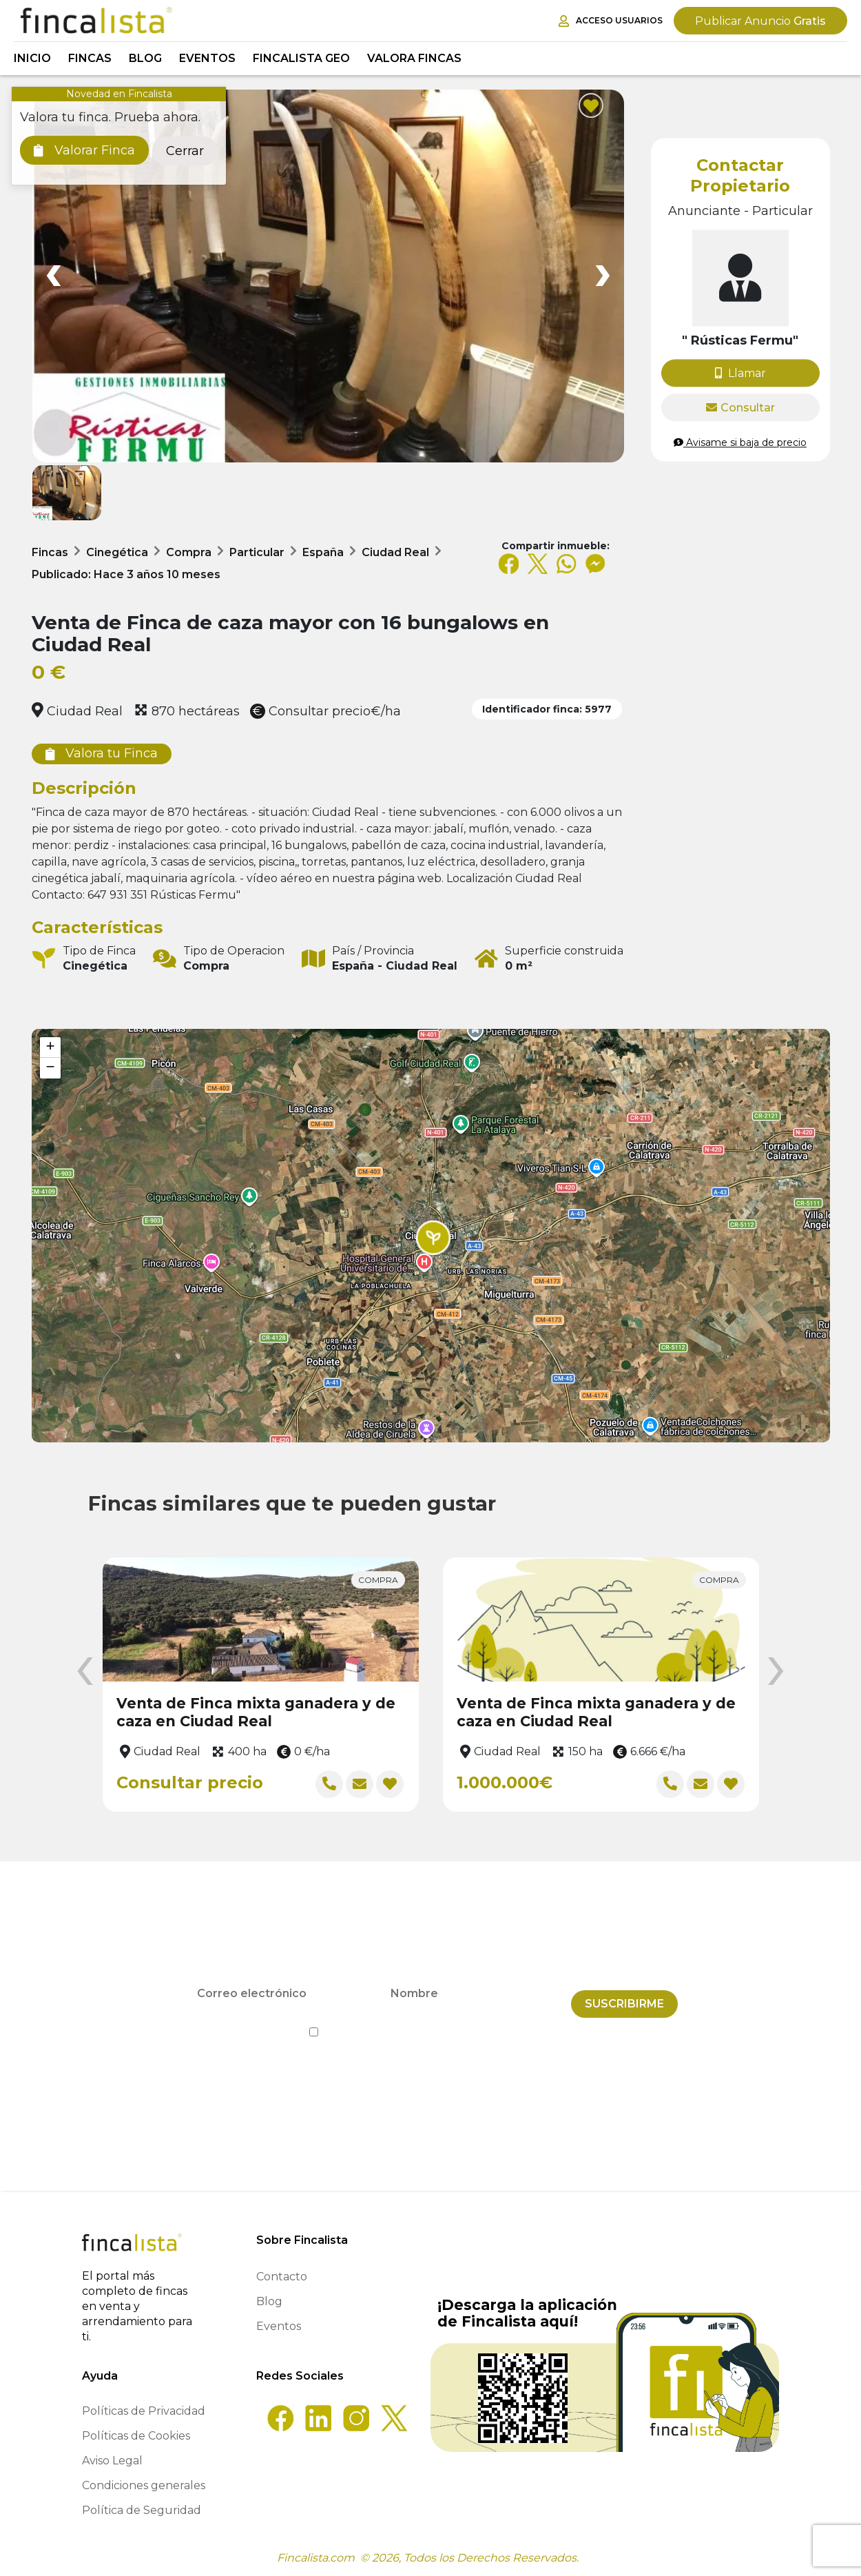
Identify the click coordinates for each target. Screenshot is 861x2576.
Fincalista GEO (301, 58)
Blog (145, 58)
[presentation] (84, 1672)
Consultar (740, 407)
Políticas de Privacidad (143, 2410)
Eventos (207, 58)
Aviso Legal (112, 2460)
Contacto (281, 2276)
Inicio (32, 58)
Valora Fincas (414, 58)
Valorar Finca (84, 150)
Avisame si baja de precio (740, 442)
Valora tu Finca (101, 753)
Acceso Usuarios (611, 21)
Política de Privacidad (493, 2022)
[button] (433, 1237)
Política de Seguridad (141, 2510)
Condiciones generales (143, 2485)
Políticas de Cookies (136, 2435)
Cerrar (185, 151)
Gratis (760, 21)
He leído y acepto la (430, 2022)
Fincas (90, 58)
